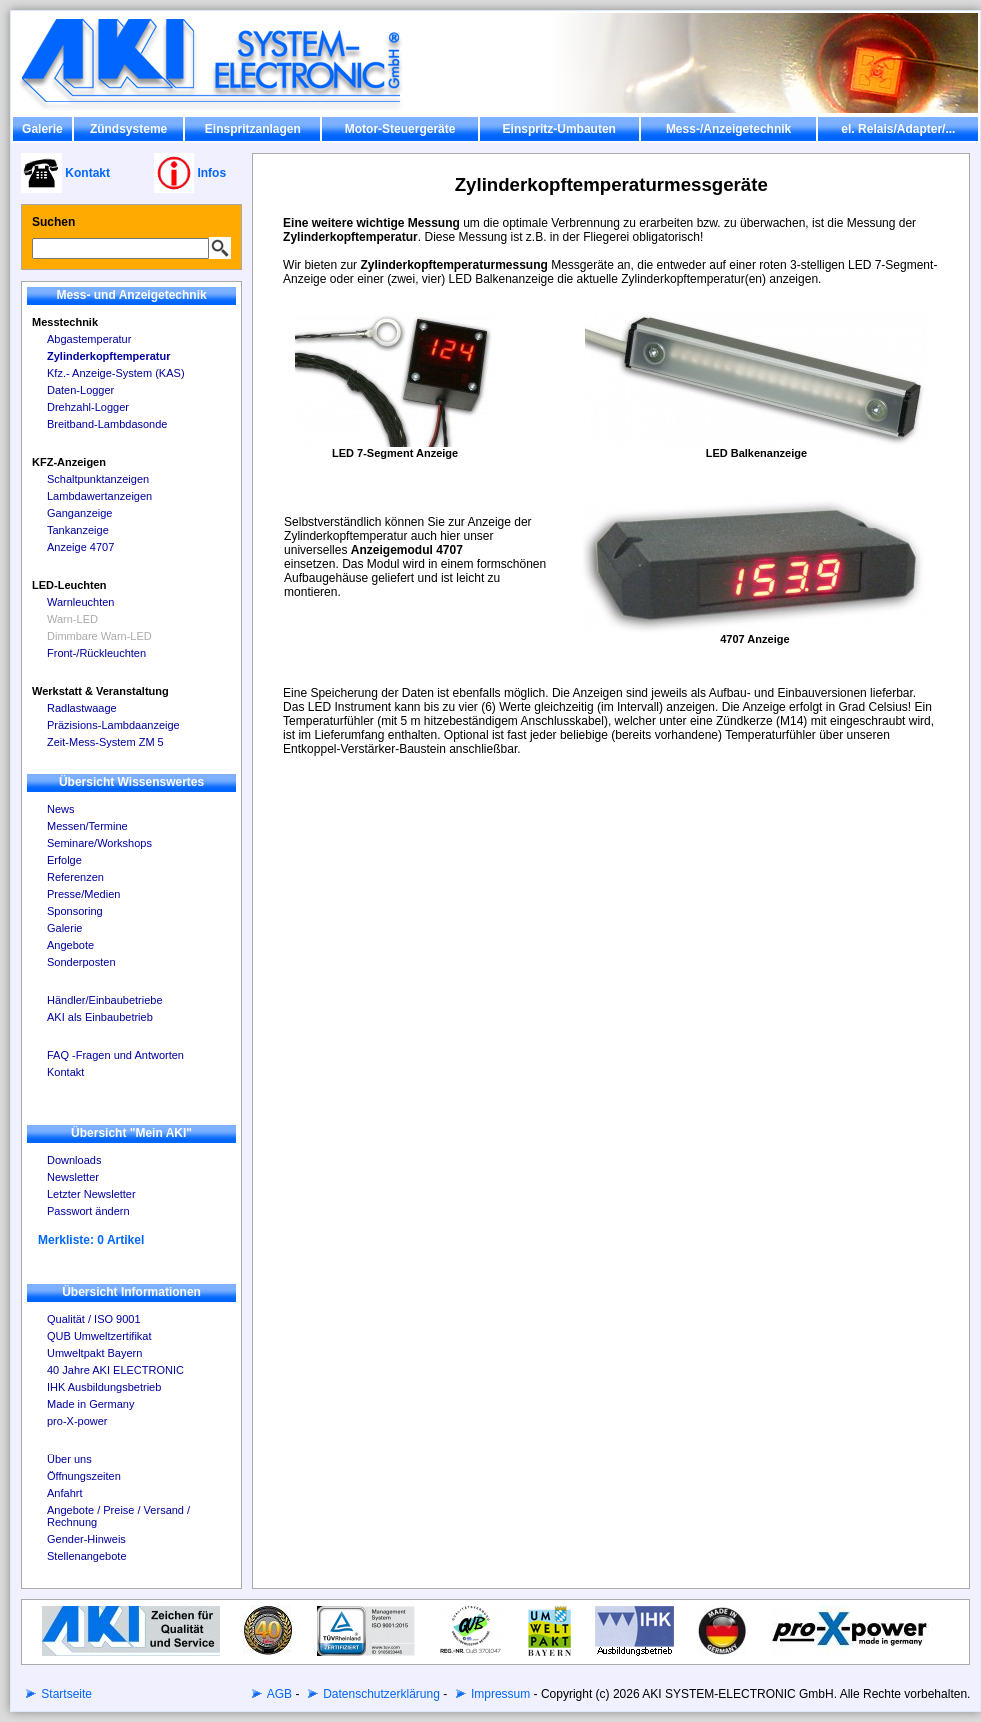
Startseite (65, 1694)
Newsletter (73, 1177)
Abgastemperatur (89, 339)
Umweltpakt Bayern (94, 1353)
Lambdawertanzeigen (99, 496)
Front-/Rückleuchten (96, 653)
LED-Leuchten (69, 585)
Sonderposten (81, 962)
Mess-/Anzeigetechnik (728, 129)
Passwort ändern (88, 1211)
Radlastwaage (82, 708)
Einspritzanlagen (253, 129)
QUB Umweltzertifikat (99, 1336)
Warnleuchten (80, 602)
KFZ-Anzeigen (69, 462)
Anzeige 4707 (80, 547)
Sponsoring (75, 911)
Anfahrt (64, 1493)
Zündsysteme (128, 129)
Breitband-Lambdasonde (107, 424)
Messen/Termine (87, 826)
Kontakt (65, 1072)
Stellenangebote (87, 1556)
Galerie (42, 129)
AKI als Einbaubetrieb (100, 1017)
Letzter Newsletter (91, 1194)
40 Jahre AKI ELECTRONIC (115, 1370)
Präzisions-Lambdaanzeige (113, 725)
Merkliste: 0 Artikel (91, 1240)
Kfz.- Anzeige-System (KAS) (116, 373)
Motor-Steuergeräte (400, 129)
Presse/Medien (83, 894)
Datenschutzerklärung (380, 1694)
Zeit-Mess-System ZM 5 (105, 742)
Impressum (499, 1694)
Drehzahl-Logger (88, 407)
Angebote (70, 945)
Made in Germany (90, 1404)
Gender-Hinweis (86, 1539)
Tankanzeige (78, 530)
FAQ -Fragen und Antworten (115, 1055)
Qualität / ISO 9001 (94, 1319)
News (61, 809)
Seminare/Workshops (99, 843)
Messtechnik (65, 322)
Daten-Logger (80, 390)
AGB (278, 1694)
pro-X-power (77, 1421)
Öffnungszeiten (84, 1476)
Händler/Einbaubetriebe (105, 1000)
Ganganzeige (79, 513)
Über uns (69, 1459)
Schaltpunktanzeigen (98, 479)
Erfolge (64, 860)
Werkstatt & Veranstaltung (100, 691)
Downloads (74, 1160)
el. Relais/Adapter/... (898, 129)
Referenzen (75, 877)
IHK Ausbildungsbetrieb (104, 1387)
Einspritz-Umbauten (559, 129)
